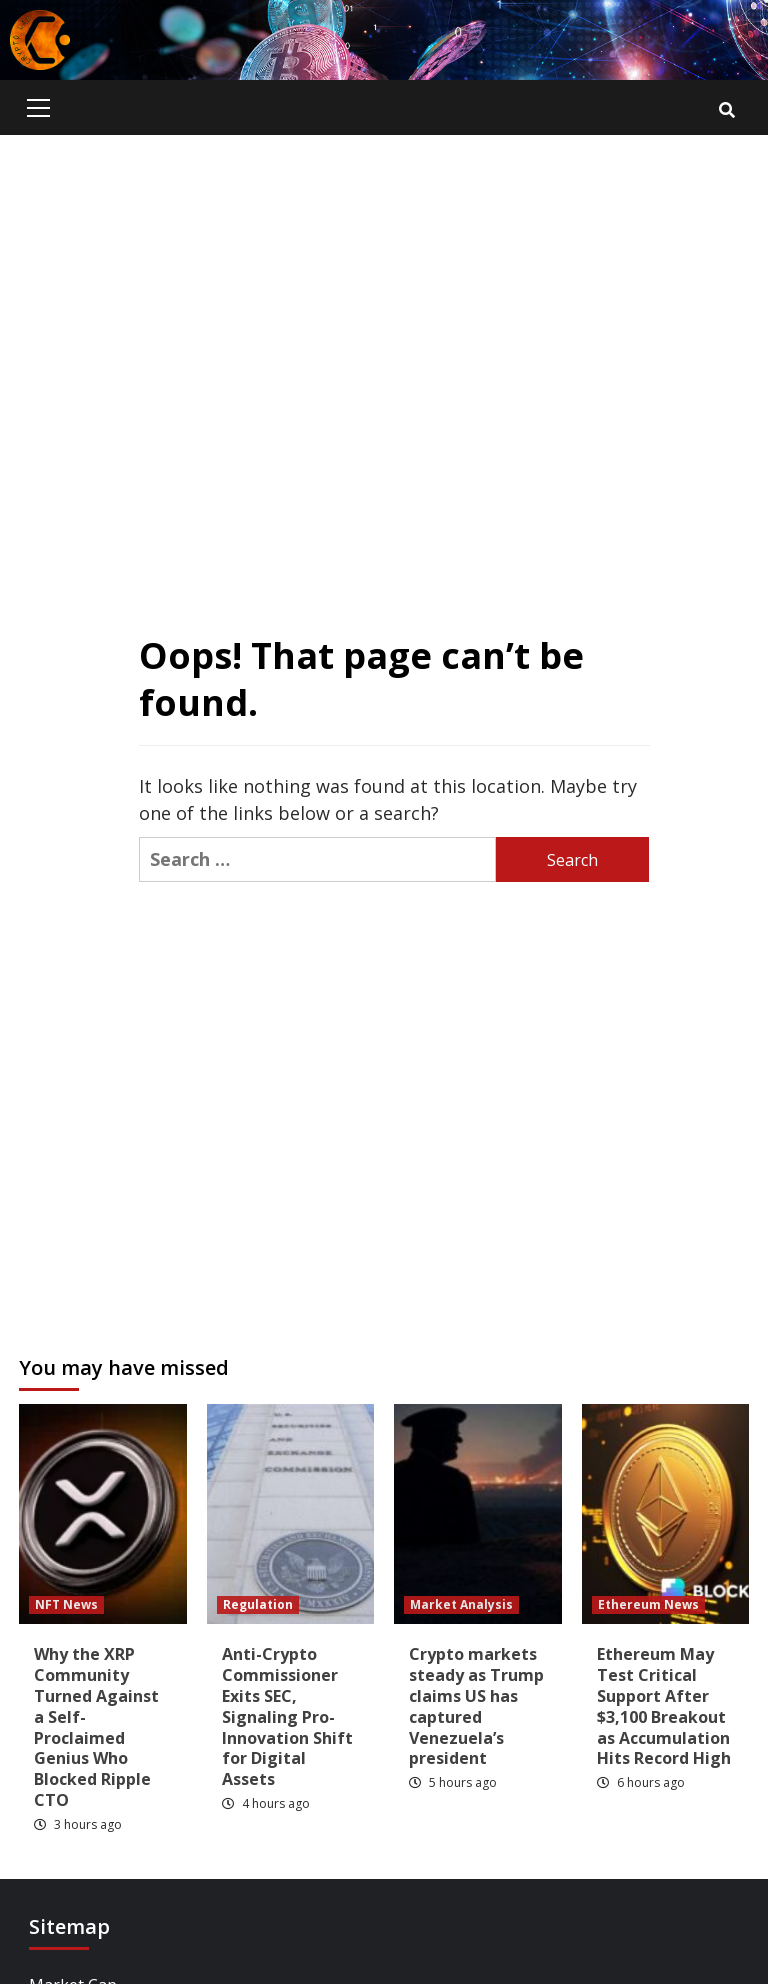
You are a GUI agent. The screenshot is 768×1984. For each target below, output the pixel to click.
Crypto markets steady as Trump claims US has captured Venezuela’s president (476, 1706)
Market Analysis (461, 1604)
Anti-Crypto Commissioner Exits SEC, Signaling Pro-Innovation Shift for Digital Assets (287, 1716)
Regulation (258, 1604)
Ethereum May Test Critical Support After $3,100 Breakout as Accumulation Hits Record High (664, 1706)
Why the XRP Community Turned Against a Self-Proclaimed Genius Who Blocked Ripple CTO (96, 1727)
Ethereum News (648, 1604)
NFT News (66, 1604)
